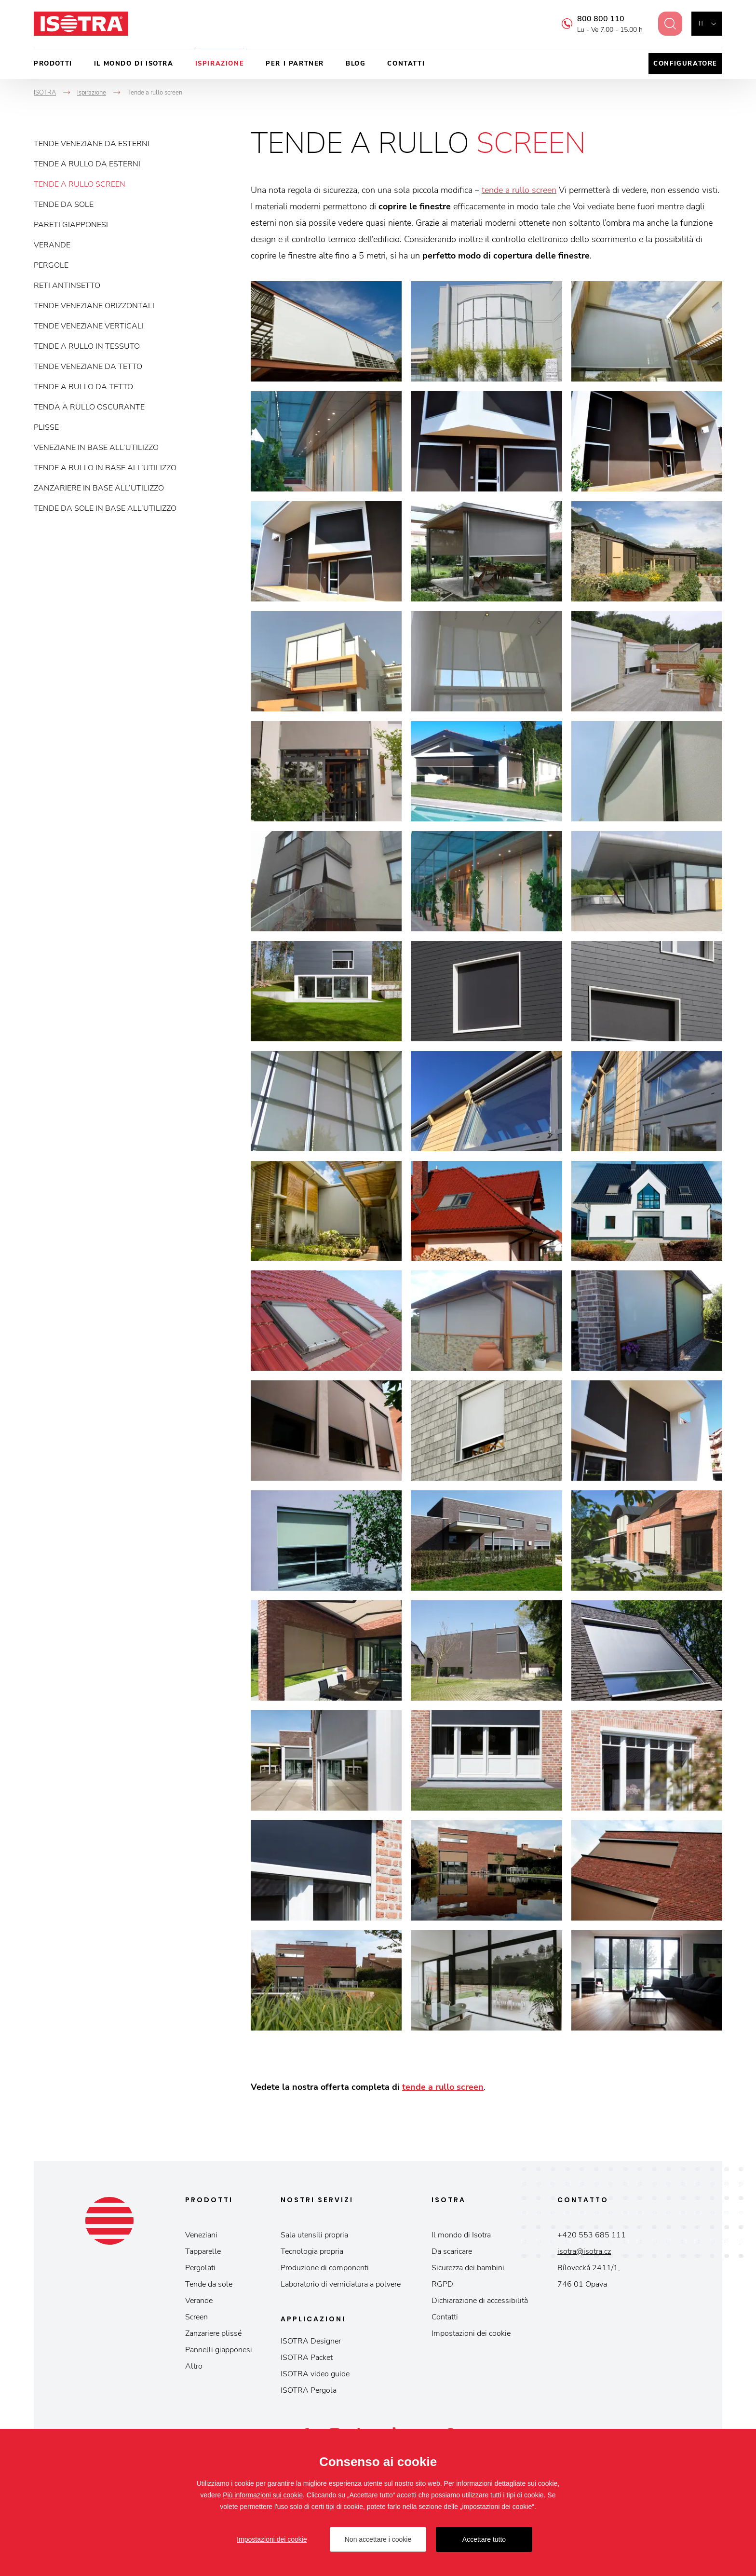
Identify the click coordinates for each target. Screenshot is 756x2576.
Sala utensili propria (314, 2235)
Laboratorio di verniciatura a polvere (341, 2284)
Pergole (51, 265)
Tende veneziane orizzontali (94, 305)
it (701, 23)
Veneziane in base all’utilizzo (96, 447)
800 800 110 (595, 19)
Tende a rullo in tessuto (87, 346)
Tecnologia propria (312, 2251)
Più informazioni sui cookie (263, 2495)
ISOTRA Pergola (309, 2390)
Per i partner (295, 63)
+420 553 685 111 (591, 2235)
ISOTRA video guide (315, 2374)
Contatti (406, 63)
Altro (193, 2366)
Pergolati (200, 2268)
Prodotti (53, 63)
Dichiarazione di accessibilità (480, 2300)
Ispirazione (219, 63)
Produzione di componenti (325, 2268)
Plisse (46, 427)
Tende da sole (64, 204)
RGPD (442, 2284)
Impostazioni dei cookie (471, 2333)
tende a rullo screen (519, 190)
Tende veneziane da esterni (91, 143)
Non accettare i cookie (378, 2539)
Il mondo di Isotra (134, 63)
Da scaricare (452, 2251)
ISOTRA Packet (307, 2357)
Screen (196, 2317)
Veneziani (201, 2235)
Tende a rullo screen (79, 184)
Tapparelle (203, 2251)
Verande (52, 245)
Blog (355, 63)
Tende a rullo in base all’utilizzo (105, 468)
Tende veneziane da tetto (88, 366)
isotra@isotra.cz (584, 2251)
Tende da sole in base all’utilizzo (105, 508)
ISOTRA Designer (311, 2341)
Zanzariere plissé (213, 2333)
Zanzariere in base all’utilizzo (99, 488)
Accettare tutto (484, 2539)
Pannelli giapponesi (218, 2349)
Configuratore (685, 63)
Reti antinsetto (67, 285)
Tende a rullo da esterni (87, 164)
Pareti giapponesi (71, 224)
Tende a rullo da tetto (83, 387)
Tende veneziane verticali (89, 326)
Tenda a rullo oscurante (89, 407)
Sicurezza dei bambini (468, 2268)
